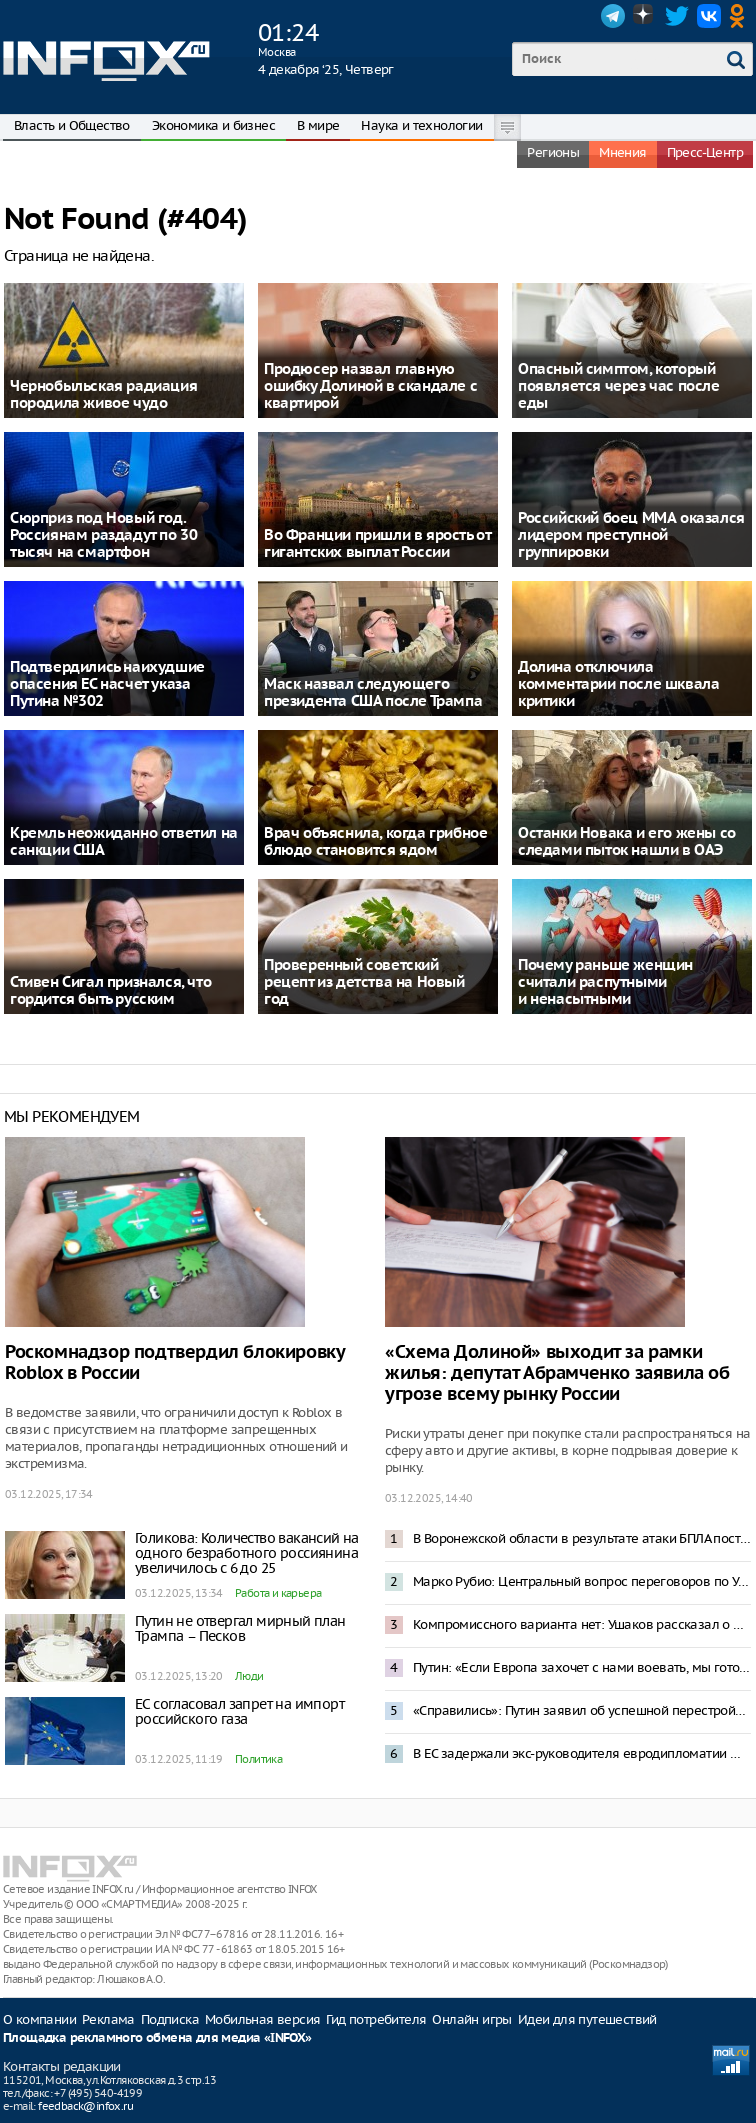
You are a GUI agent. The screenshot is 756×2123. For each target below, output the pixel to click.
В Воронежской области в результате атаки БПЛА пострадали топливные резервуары (582, 1538)
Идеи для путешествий (587, 2019)
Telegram (613, 16)
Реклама (108, 2019)
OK (741, 16)
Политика (258, 1759)
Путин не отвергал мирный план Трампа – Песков (240, 1628)
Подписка (170, 2019)
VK (709, 16)
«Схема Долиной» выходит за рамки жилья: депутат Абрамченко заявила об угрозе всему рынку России (557, 1373)
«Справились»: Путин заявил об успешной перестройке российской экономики (582, 1710)
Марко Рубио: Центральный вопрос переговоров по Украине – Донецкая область (582, 1581)
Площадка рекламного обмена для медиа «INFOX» (157, 2038)
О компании (39, 2019)
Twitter (677, 16)
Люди (249, 1676)
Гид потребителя (376, 2019)
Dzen (645, 16)
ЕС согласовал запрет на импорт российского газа (239, 1711)
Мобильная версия (262, 2019)
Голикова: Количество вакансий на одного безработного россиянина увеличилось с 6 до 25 (247, 1553)
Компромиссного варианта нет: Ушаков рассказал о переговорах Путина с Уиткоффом (582, 1624)
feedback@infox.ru (85, 2106)
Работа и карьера (278, 1593)
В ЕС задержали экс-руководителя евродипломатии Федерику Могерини (582, 1753)
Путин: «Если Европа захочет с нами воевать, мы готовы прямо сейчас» (582, 1667)
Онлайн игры (471, 2019)
